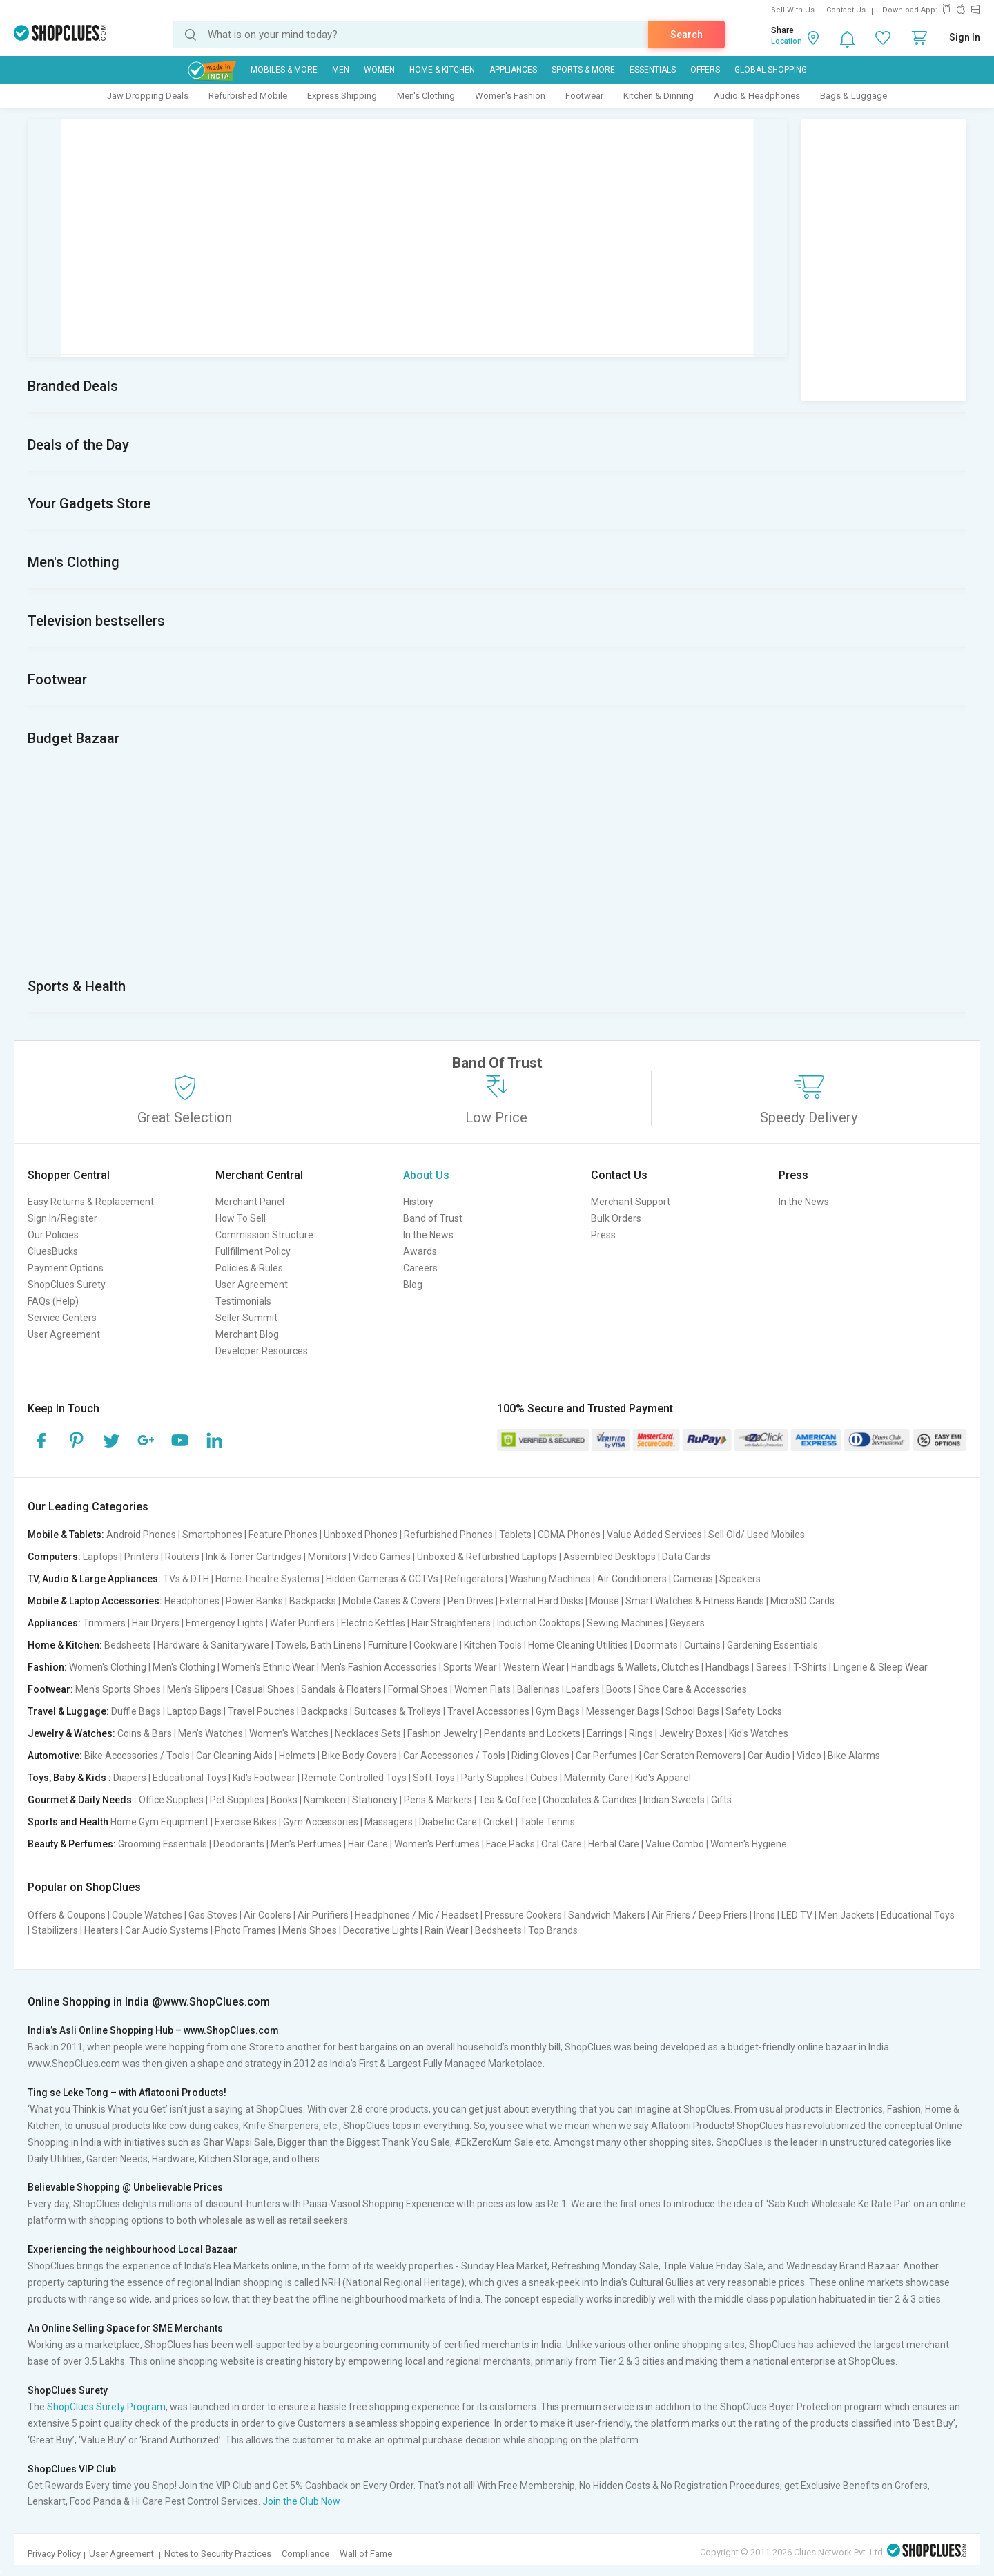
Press (603, 1234)
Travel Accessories (488, 1711)
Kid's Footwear (264, 1777)
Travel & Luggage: (68, 1711)
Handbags (727, 1667)
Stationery (375, 1799)
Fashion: (47, 1667)
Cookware (435, 1645)
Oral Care (561, 1843)
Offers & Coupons (67, 1915)
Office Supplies (171, 1799)
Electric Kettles (373, 1622)
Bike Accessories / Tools (137, 1755)
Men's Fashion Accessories (379, 1667)
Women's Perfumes (437, 1843)
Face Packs (510, 1843)
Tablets (515, 1534)
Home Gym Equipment (159, 1821)
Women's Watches (289, 1733)
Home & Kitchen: (65, 1645)
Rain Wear (447, 1930)
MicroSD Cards (802, 1600)
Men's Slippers (198, 1689)
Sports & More (583, 70)
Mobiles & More (284, 70)
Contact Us (846, 10)
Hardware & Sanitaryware (213, 1645)
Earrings (605, 1733)
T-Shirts (810, 1667)
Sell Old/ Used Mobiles (756, 1534)
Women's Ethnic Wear (268, 1667)
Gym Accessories (320, 1821)
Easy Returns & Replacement (91, 1201)
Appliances (513, 70)
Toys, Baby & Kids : (69, 1777)
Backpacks (312, 1600)
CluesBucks (53, 1251)
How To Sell (240, 1218)
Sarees (771, 1667)
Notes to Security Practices (217, 2553)
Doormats (656, 1645)
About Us (426, 1175)
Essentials (653, 70)
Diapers (129, 1777)
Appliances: (54, 1622)
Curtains (702, 1645)
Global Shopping (770, 70)
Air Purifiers (323, 1915)
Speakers (740, 1578)
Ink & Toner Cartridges (254, 1556)
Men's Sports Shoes (118, 1689)
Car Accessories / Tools (454, 1755)
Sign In (964, 37)
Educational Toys (189, 1777)
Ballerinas (538, 1689)
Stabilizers (55, 1930)
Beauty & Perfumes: (72, 1843)
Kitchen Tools (493, 1645)
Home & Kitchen (442, 70)
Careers (420, 1267)
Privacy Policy (54, 2553)
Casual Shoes (265, 1689)
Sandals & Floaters (341, 1689)
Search (686, 34)
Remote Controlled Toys (354, 1777)
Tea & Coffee (507, 1799)
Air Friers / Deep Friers (700, 1915)
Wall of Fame (366, 2553)
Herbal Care (613, 1843)
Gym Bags (558, 1711)
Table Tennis (547, 1821)
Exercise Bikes (246, 1821)
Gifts (721, 1799)
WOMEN (379, 70)
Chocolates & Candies (590, 1799)
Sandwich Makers (606, 1915)
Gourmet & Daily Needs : (82, 1799)
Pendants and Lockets (532, 1733)
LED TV (796, 1915)
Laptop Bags (194, 1711)
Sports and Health (68, 1821)
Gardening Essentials (772, 1645)
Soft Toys (434, 1777)
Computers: (54, 1556)
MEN (340, 70)
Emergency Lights (225, 1622)
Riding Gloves (540, 1755)
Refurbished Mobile (247, 95)
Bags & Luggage (853, 95)
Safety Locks (753, 1711)
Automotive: (55, 1755)
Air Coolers (267, 1915)
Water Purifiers (302, 1622)
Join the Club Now (301, 2501)
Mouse (604, 1600)
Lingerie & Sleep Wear (880, 1667)
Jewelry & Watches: (71, 1733)
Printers (141, 1556)
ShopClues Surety (67, 1284)
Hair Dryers (155, 1622)
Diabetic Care (448, 1821)
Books (284, 1799)
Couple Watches (147, 1915)
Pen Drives (470, 1600)
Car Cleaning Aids (234, 1755)
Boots (619, 1689)
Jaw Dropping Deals (147, 95)
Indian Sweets (674, 1799)
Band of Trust (432, 1218)
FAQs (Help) (53, 1301)
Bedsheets (127, 1645)
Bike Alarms (854, 1755)
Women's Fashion (510, 95)
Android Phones (141, 1534)
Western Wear (534, 1667)
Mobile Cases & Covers (391, 1600)
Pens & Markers (438, 1799)
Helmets (297, 1755)
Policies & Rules (249, 1267)
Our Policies (53, 1234)
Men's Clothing (426, 95)
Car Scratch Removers (692, 1755)
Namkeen (325, 1799)
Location (786, 41)
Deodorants (238, 1843)
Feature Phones (283, 1534)
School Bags (692, 1711)
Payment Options (66, 1267)
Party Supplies (492, 1777)
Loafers (583, 1689)
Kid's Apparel (663, 1777)
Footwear (584, 95)
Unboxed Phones (361, 1534)
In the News (428, 1234)
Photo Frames (245, 1930)
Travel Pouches (261, 1711)
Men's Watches (210, 1733)
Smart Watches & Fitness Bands (694, 1600)
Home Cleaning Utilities (578, 1645)
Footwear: (50, 1689)
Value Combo (674, 1843)
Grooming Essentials (162, 1843)
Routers (182, 1556)
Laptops (100, 1556)
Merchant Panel (249, 1201)
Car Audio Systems (166, 1930)
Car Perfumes (606, 1755)
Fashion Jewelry (442, 1733)
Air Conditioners (632, 1578)
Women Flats (482, 1689)
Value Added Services (654, 1534)
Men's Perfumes (306, 1843)
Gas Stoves (212, 1915)
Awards (420, 1251)
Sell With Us (793, 10)
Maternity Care (596, 1777)
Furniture (387, 1645)
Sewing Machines (625, 1622)
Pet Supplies (237, 1799)
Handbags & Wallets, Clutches (635, 1667)
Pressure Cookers (523, 1915)
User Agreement (64, 1334)
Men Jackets (847, 1915)
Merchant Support (630, 1201)
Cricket (498, 1821)
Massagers (388, 1821)
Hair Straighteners (451, 1622)
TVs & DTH (186, 1578)
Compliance (305, 2553)
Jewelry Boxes (691, 1733)
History (418, 1201)
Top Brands (553, 1930)
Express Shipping (342, 95)
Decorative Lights (380, 1930)
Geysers (687, 1622)
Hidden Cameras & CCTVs (382, 1578)
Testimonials (243, 1301)
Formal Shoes (418, 1689)
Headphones (192, 1600)
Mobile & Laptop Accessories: (95, 1600)
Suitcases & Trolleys (397, 1711)
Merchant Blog (247, 1334)
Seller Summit (246, 1317)
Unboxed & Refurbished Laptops (487, 1556)
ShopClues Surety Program (106, 2406)
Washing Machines (550, 1578)
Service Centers (62, 1317)
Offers (705, 70)
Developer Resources (261, 1350)
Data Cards (686, 1556)
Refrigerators (474, 1578)
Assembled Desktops (609, 1556)
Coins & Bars (144, 1733)
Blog (412, 1284)
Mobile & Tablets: (66, 1534)
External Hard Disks (541, 1600)
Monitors (327, 1556)
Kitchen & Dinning (658, 95)
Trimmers (104, 1622)
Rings (641, 1733)
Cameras (693, 1578)
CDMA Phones (569, 1534)
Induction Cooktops (539, 1622)
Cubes (544, 1777)
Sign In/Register (62, 1218)
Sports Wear (470, 1667)
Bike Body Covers (359, 1755)
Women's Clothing (107, 1667)
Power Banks (254, 1600)
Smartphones (212, 1534)
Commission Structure (264, 1234)
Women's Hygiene (748, 1843)
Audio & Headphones (757, 95)
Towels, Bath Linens (318, 1645)
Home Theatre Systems (267, 1578)
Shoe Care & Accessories (692, 1689)
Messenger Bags (622, 1711)
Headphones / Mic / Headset (416, 1915)
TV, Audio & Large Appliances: (94, 1578)
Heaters (101, 1930)
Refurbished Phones (448, 1534)
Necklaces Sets (368, 1733)
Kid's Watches (758, 1733)
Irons (764, 1915)
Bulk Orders (616, 1218)
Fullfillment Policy (253, 1251)
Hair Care (368, 1843)
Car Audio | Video (784, 1755)
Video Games (382, 1556)
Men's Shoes (309, 1930)
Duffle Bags (136, 1711)
